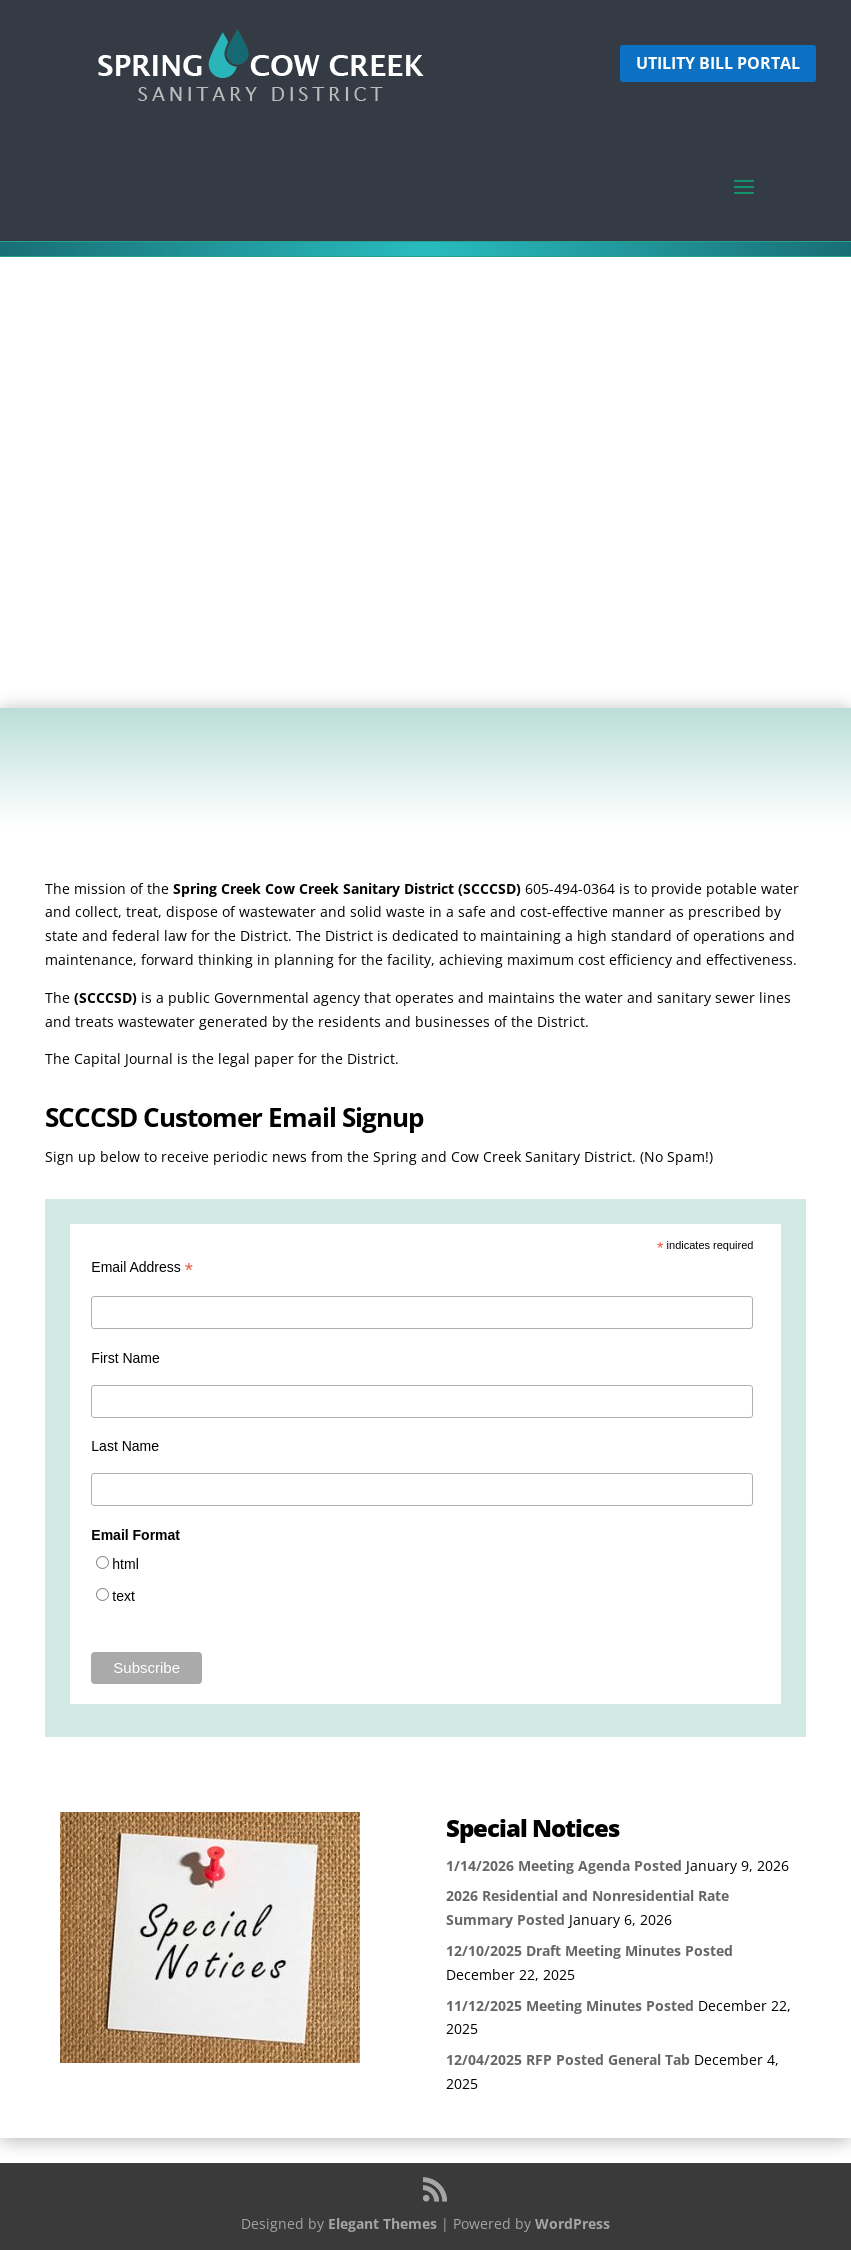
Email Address (142, 1267)
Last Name (125, 1446)
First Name (125, 1358)
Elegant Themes (382, 2223)
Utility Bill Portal (718, 63)
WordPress (572, 2223)
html (125, 1564)
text (123, 1596)
